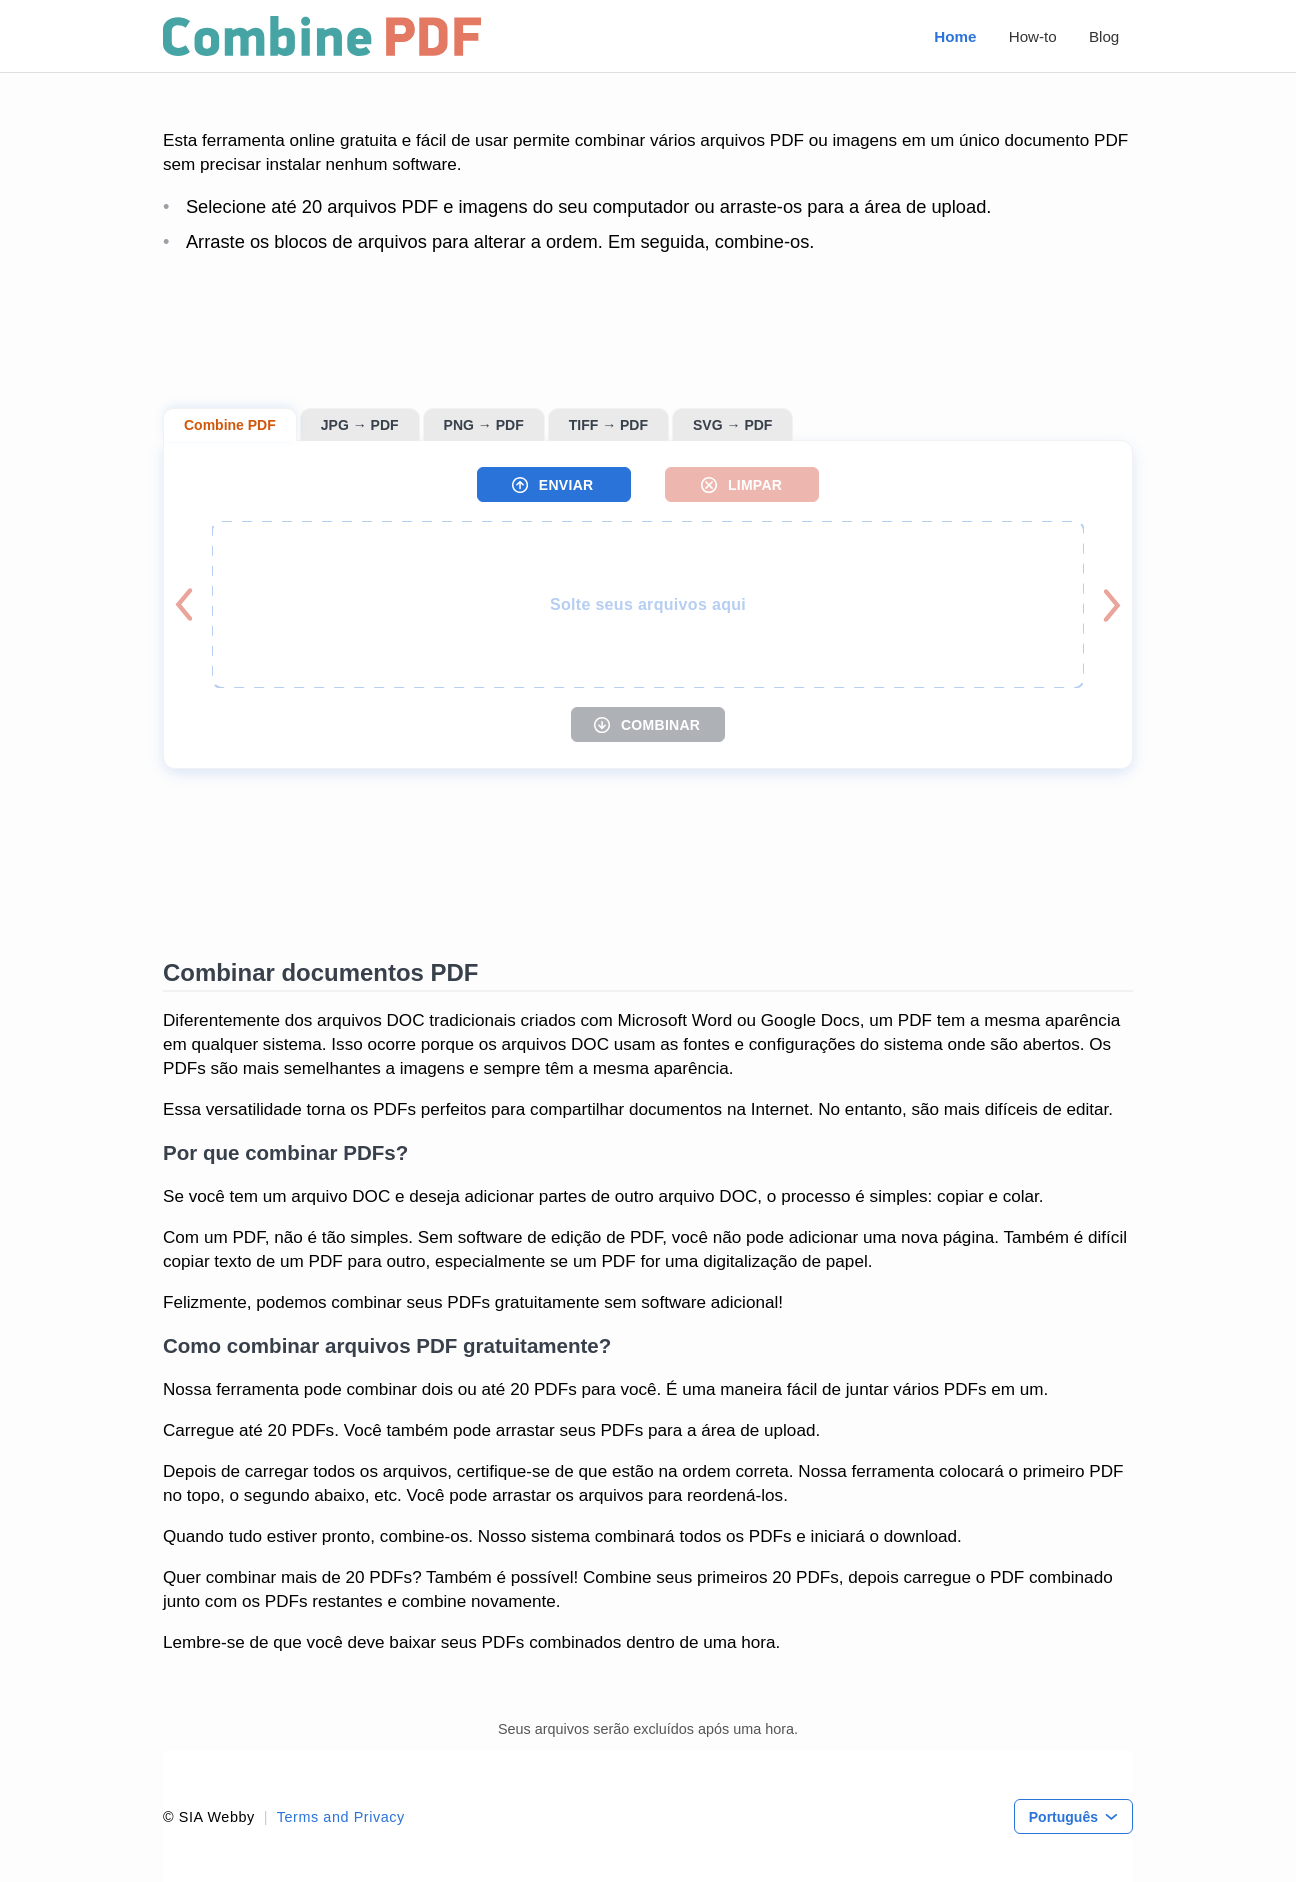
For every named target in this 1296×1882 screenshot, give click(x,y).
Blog (1104, 36)
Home (955, 36)
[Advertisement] (648, 331)
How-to (1033, 36)
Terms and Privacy (341, 1817)
